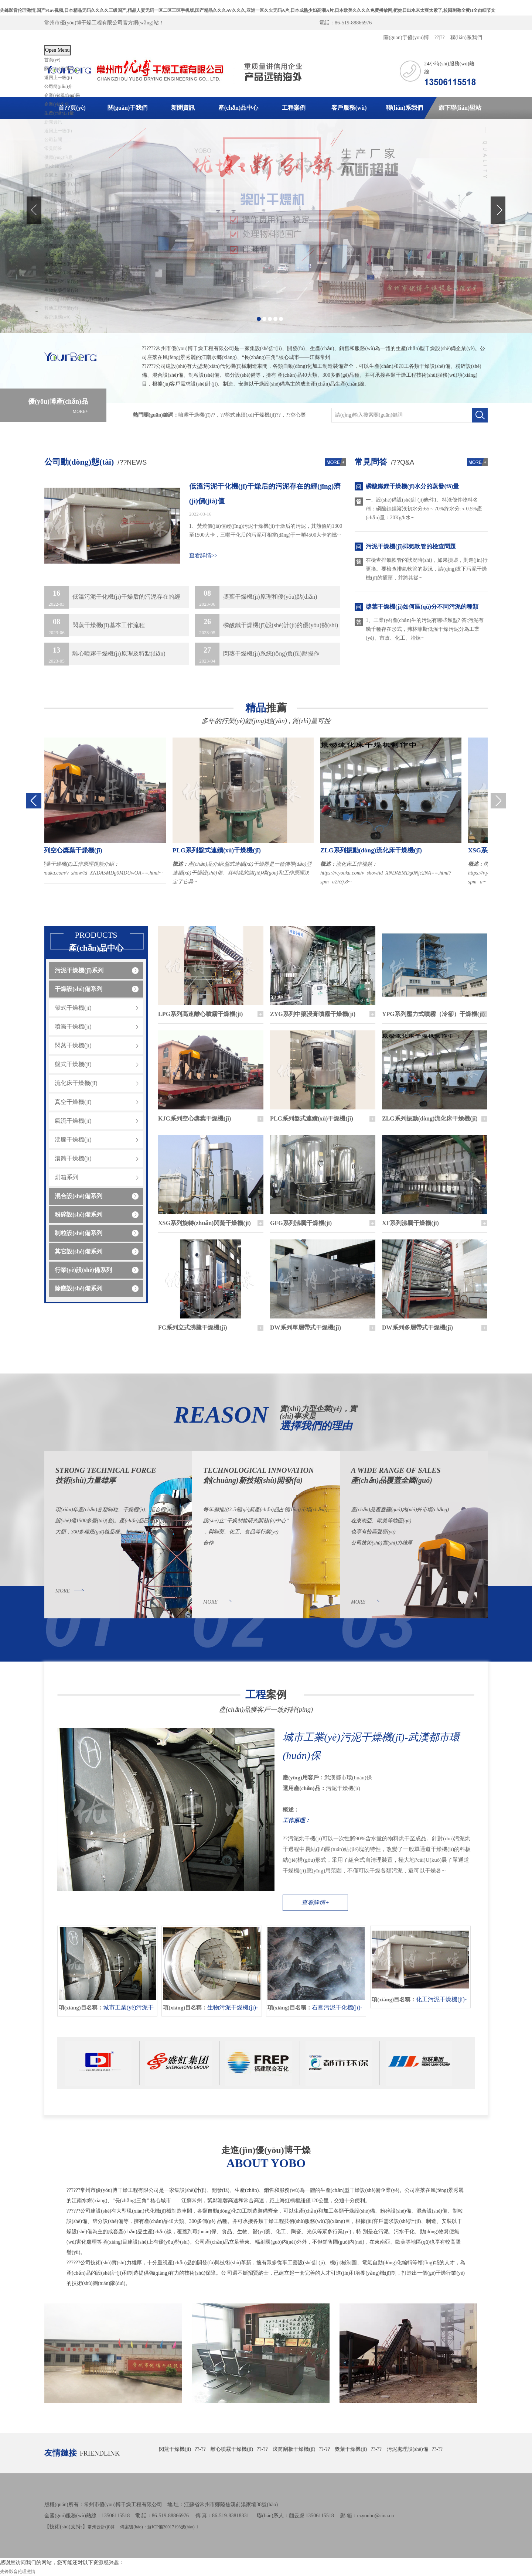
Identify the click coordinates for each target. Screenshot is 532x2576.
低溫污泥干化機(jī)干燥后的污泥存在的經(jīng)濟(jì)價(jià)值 (265, 493)
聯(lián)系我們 (466, 37)
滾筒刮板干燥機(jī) (294, 2449)
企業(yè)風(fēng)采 (62, 95)
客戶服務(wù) (348, 108)
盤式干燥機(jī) (73, 1064)
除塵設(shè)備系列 (78, 1288)
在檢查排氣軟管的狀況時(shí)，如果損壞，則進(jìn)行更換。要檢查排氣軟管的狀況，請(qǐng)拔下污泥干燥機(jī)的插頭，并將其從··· (427, 569)
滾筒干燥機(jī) (73, 1158)
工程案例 (294, 108)
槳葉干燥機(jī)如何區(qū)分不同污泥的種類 (422, 606)
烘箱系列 (66, 1177)
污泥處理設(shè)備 (407, 2449)
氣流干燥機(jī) (73, 1121)
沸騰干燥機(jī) (73, 1139)
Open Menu (57, 50)
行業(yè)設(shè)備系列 (83, 1270)
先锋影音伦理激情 (17, 2571)
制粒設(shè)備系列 (78, 1233)
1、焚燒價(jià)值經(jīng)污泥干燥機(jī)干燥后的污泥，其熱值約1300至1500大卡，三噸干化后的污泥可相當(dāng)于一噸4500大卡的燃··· (265, 530)
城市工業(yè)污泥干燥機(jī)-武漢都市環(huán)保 (371, 1746)
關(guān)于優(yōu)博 (406, 37)
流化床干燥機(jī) (76, 1083)
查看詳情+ (315, 1902)
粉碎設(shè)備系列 (78, 1214)
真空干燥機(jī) (73, 1102)
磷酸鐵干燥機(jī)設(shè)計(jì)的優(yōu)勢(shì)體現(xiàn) (266, 625)
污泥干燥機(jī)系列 (79, 970)
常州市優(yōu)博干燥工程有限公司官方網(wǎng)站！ (104, 22)
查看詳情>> (203, 555)
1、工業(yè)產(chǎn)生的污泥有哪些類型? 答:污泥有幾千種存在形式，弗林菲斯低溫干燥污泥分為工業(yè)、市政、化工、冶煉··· (425, 629)
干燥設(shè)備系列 (78, 989)
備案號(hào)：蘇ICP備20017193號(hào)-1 (159, 2526)
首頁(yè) (52, 59)
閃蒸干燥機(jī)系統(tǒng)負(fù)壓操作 (257, 654)
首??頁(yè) (72, 108)
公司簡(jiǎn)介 (58, 86)
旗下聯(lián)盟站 (460, 108)
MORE (62, 1591)
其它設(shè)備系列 (78, 1251)
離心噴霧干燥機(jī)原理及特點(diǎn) (105, 654)
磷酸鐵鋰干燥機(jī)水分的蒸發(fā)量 (412, 486)
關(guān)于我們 (59, 68)
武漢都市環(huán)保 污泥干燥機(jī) (379, 1800)
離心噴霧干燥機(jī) (232, 2449)
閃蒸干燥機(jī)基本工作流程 (94, 625)
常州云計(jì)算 (101, 2526)
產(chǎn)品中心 (238, 108)
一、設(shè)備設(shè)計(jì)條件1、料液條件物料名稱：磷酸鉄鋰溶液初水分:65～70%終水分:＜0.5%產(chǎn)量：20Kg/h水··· (424, 508)
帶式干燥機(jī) (73, 1008)
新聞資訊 (183, 108)
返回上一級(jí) (58, 77)
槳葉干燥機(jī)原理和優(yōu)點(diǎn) (256, 597)
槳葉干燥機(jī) (351, 2449)
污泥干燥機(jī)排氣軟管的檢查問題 (411, 546)
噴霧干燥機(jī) (194, 415)
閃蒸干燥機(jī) (73, 1045)
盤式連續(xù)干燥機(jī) (250, 415)
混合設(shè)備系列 (78, 1196)
